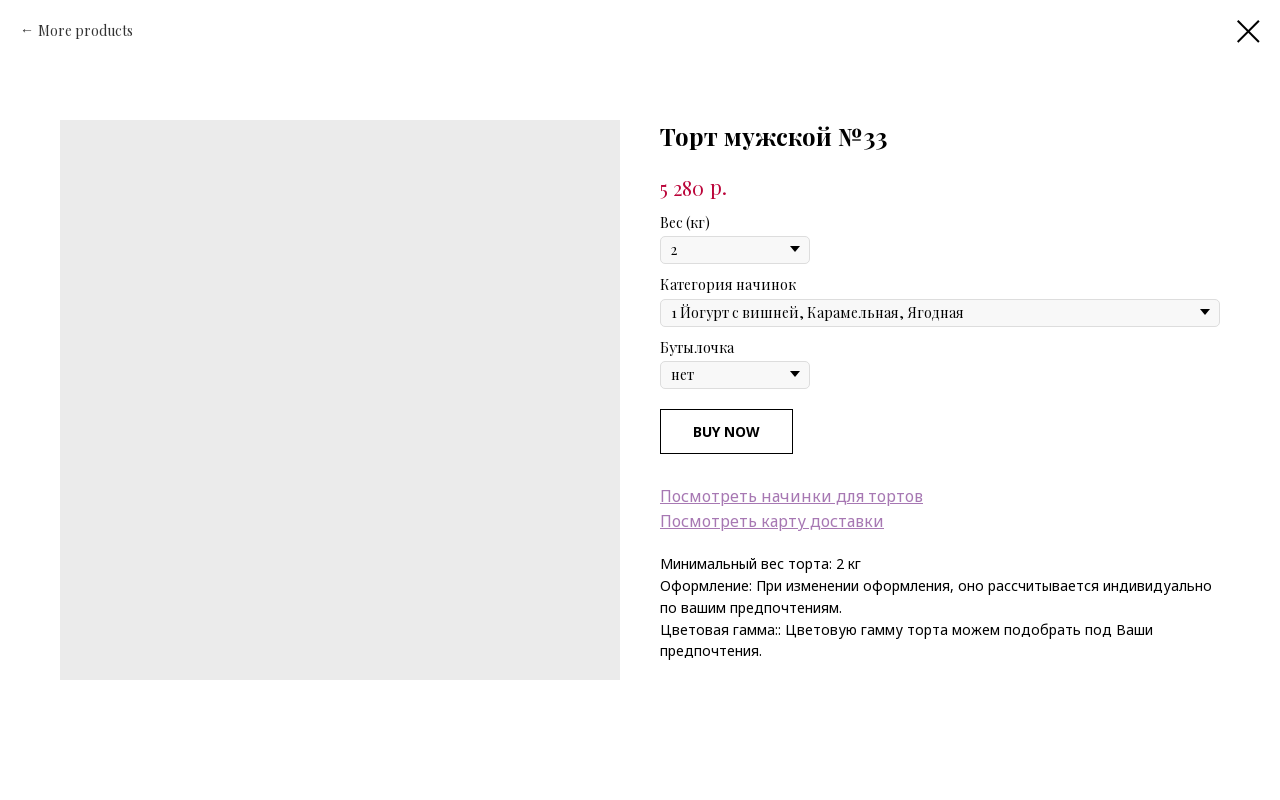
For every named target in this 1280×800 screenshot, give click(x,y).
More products (85, 30)
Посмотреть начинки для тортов (791, 496)
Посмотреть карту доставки (772, 521)
